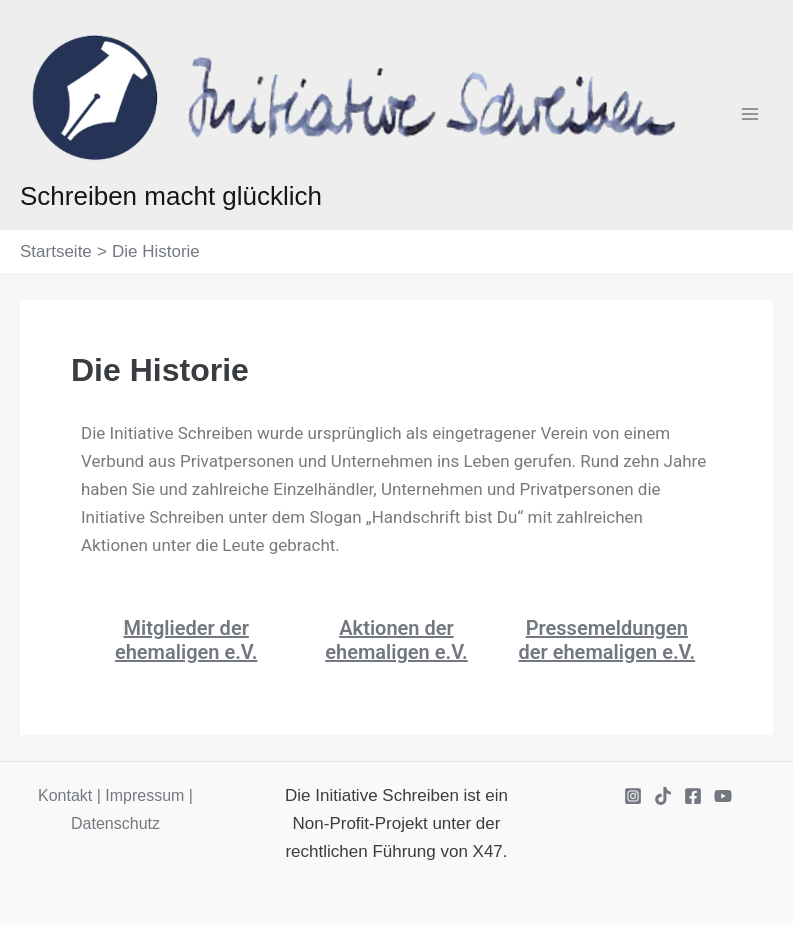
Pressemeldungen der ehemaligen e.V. (607, 640)
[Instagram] (633, 796)
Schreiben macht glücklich (171, 196)
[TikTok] (663, 796)
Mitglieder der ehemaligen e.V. (186, 640)
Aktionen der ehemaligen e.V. (396, 640)
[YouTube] (723, 796)
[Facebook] (693, 796)
